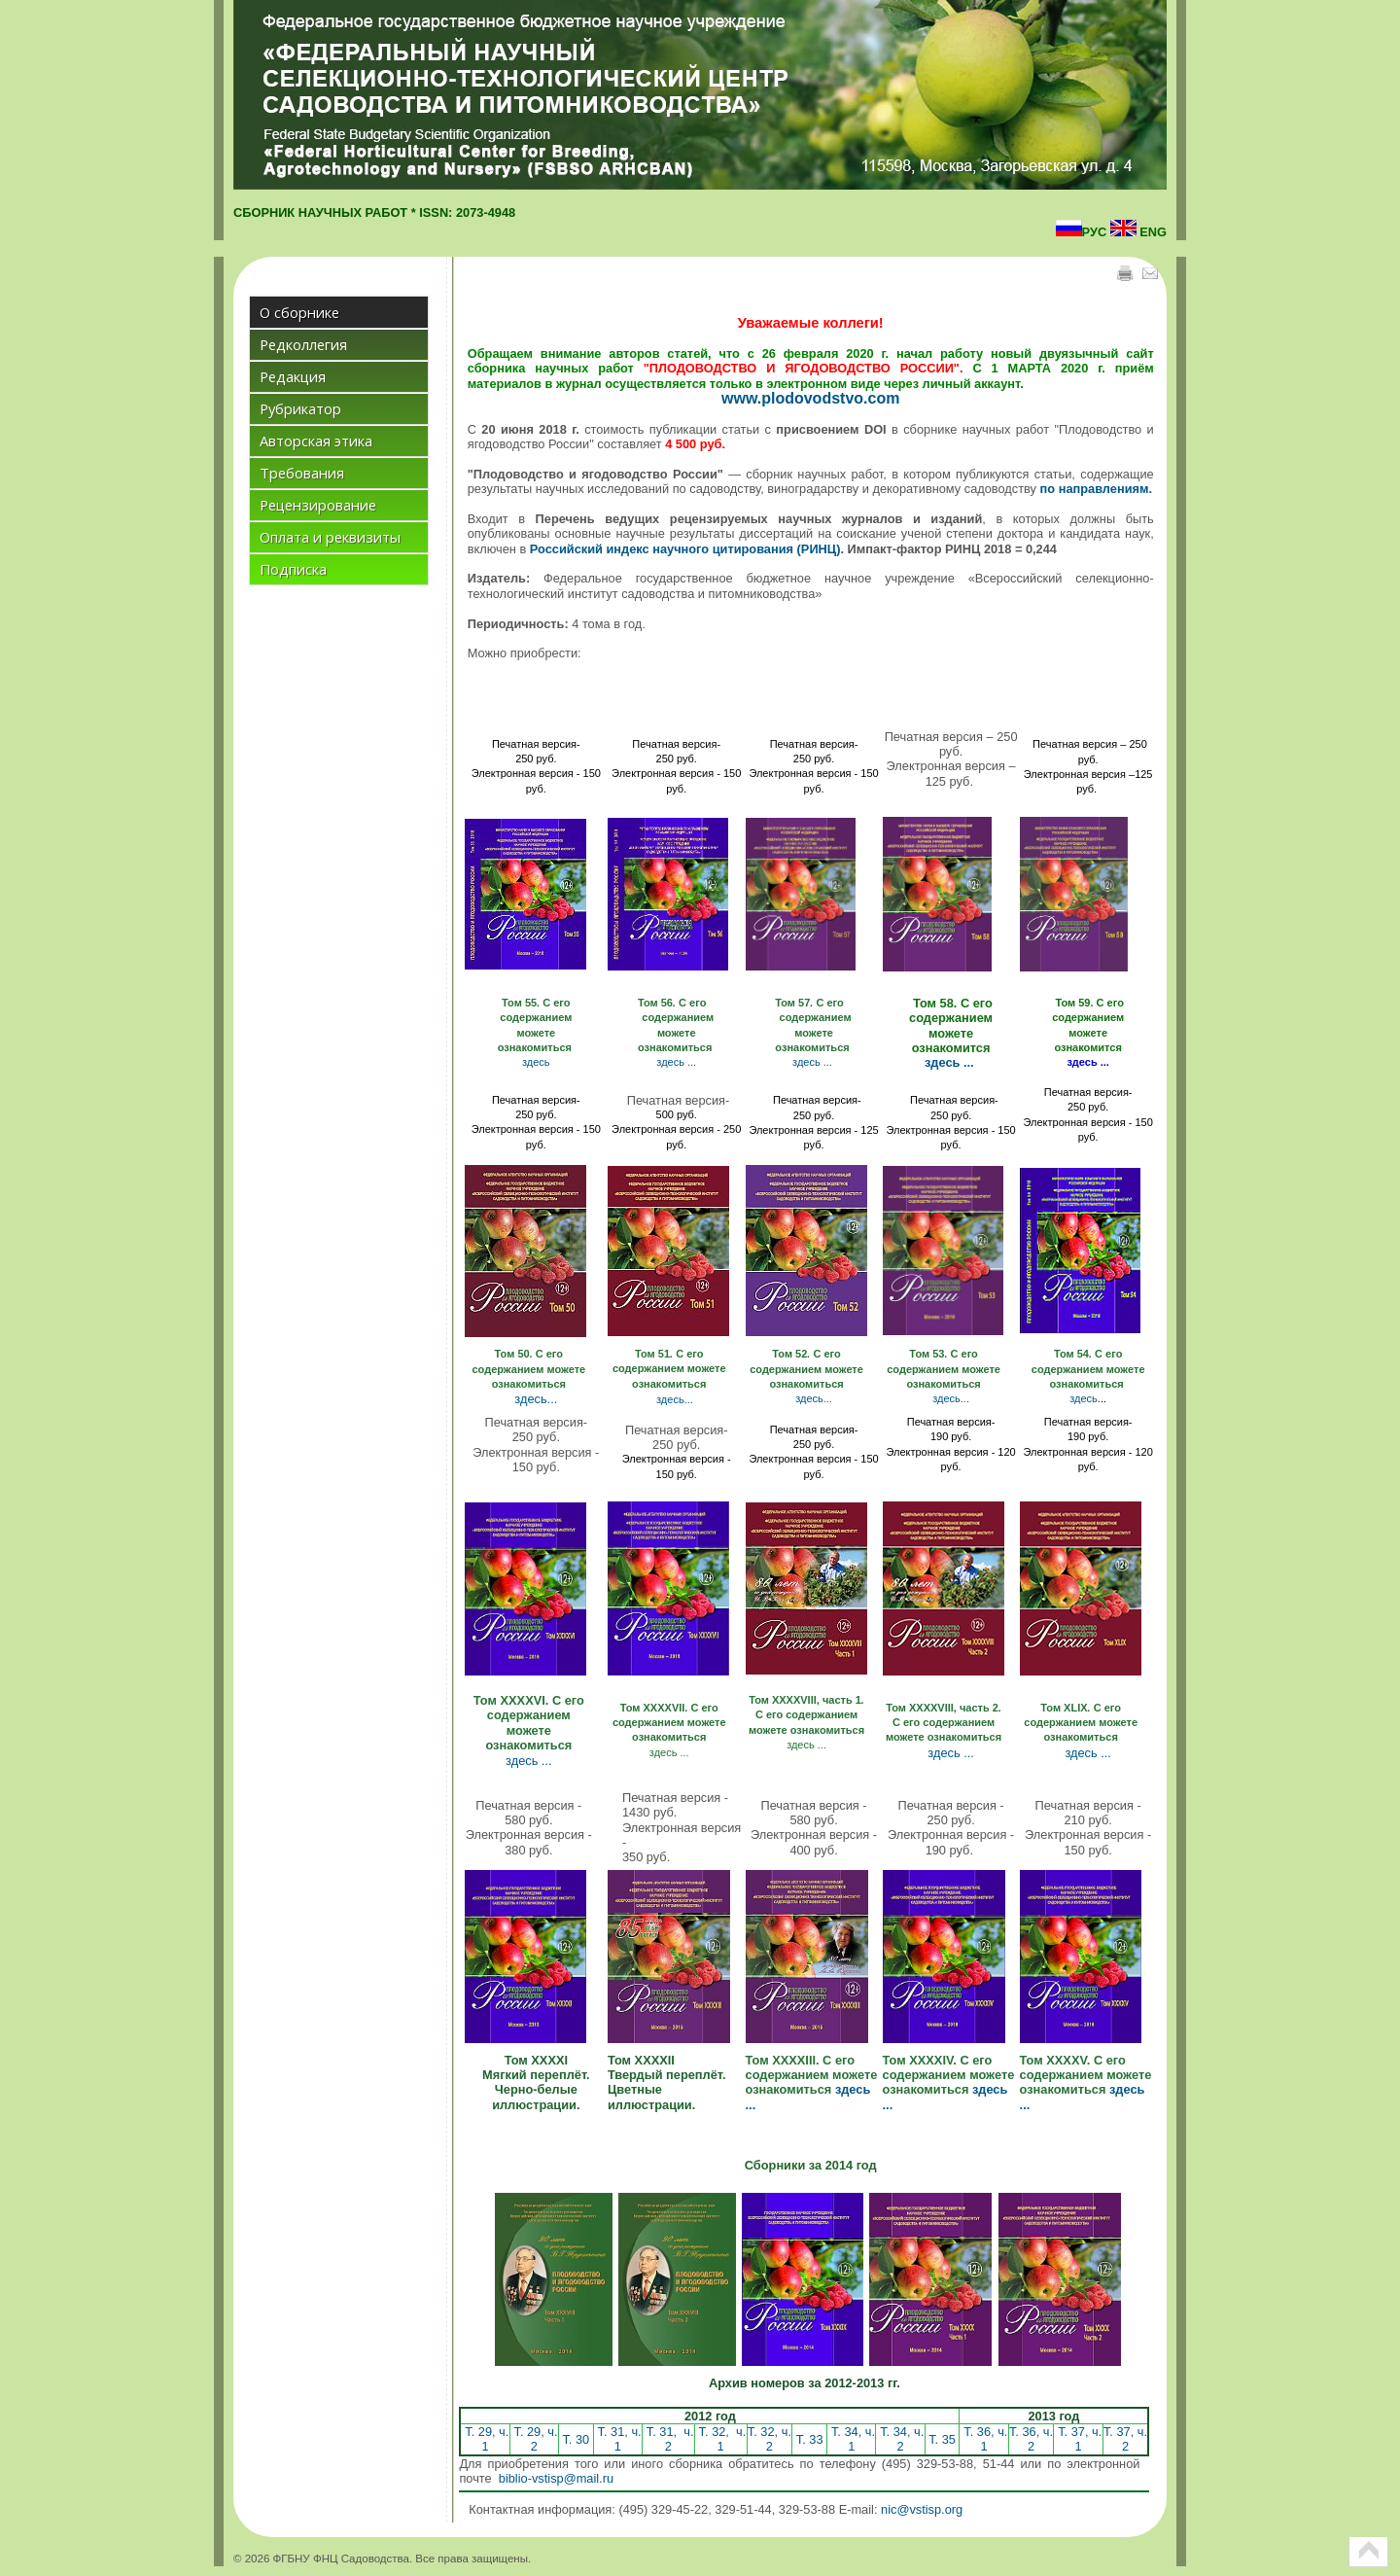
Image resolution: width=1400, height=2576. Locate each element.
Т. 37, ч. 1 (1078, 2438)
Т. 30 (576, 2439)
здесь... (535, 1399)
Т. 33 (809, 2439)
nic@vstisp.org (921, 2509)
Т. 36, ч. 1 (984, 2438)
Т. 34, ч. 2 (901, 2438)
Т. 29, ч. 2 (534, 2438)
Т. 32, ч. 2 (769, 2438)
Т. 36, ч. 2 (1031, 2438)
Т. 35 (943, 2439)
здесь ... (676, 1062)
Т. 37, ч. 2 (1125, 2438)
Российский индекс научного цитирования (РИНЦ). (687, 549)
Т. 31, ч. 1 (618, 2438)
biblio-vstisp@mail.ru (556, 2478)
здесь (536, 1062)
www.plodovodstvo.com (810, 398)
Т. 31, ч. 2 (668, 2438)
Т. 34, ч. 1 (851, 2438)
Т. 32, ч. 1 (720, 2438)
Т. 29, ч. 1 (485, 2438)
